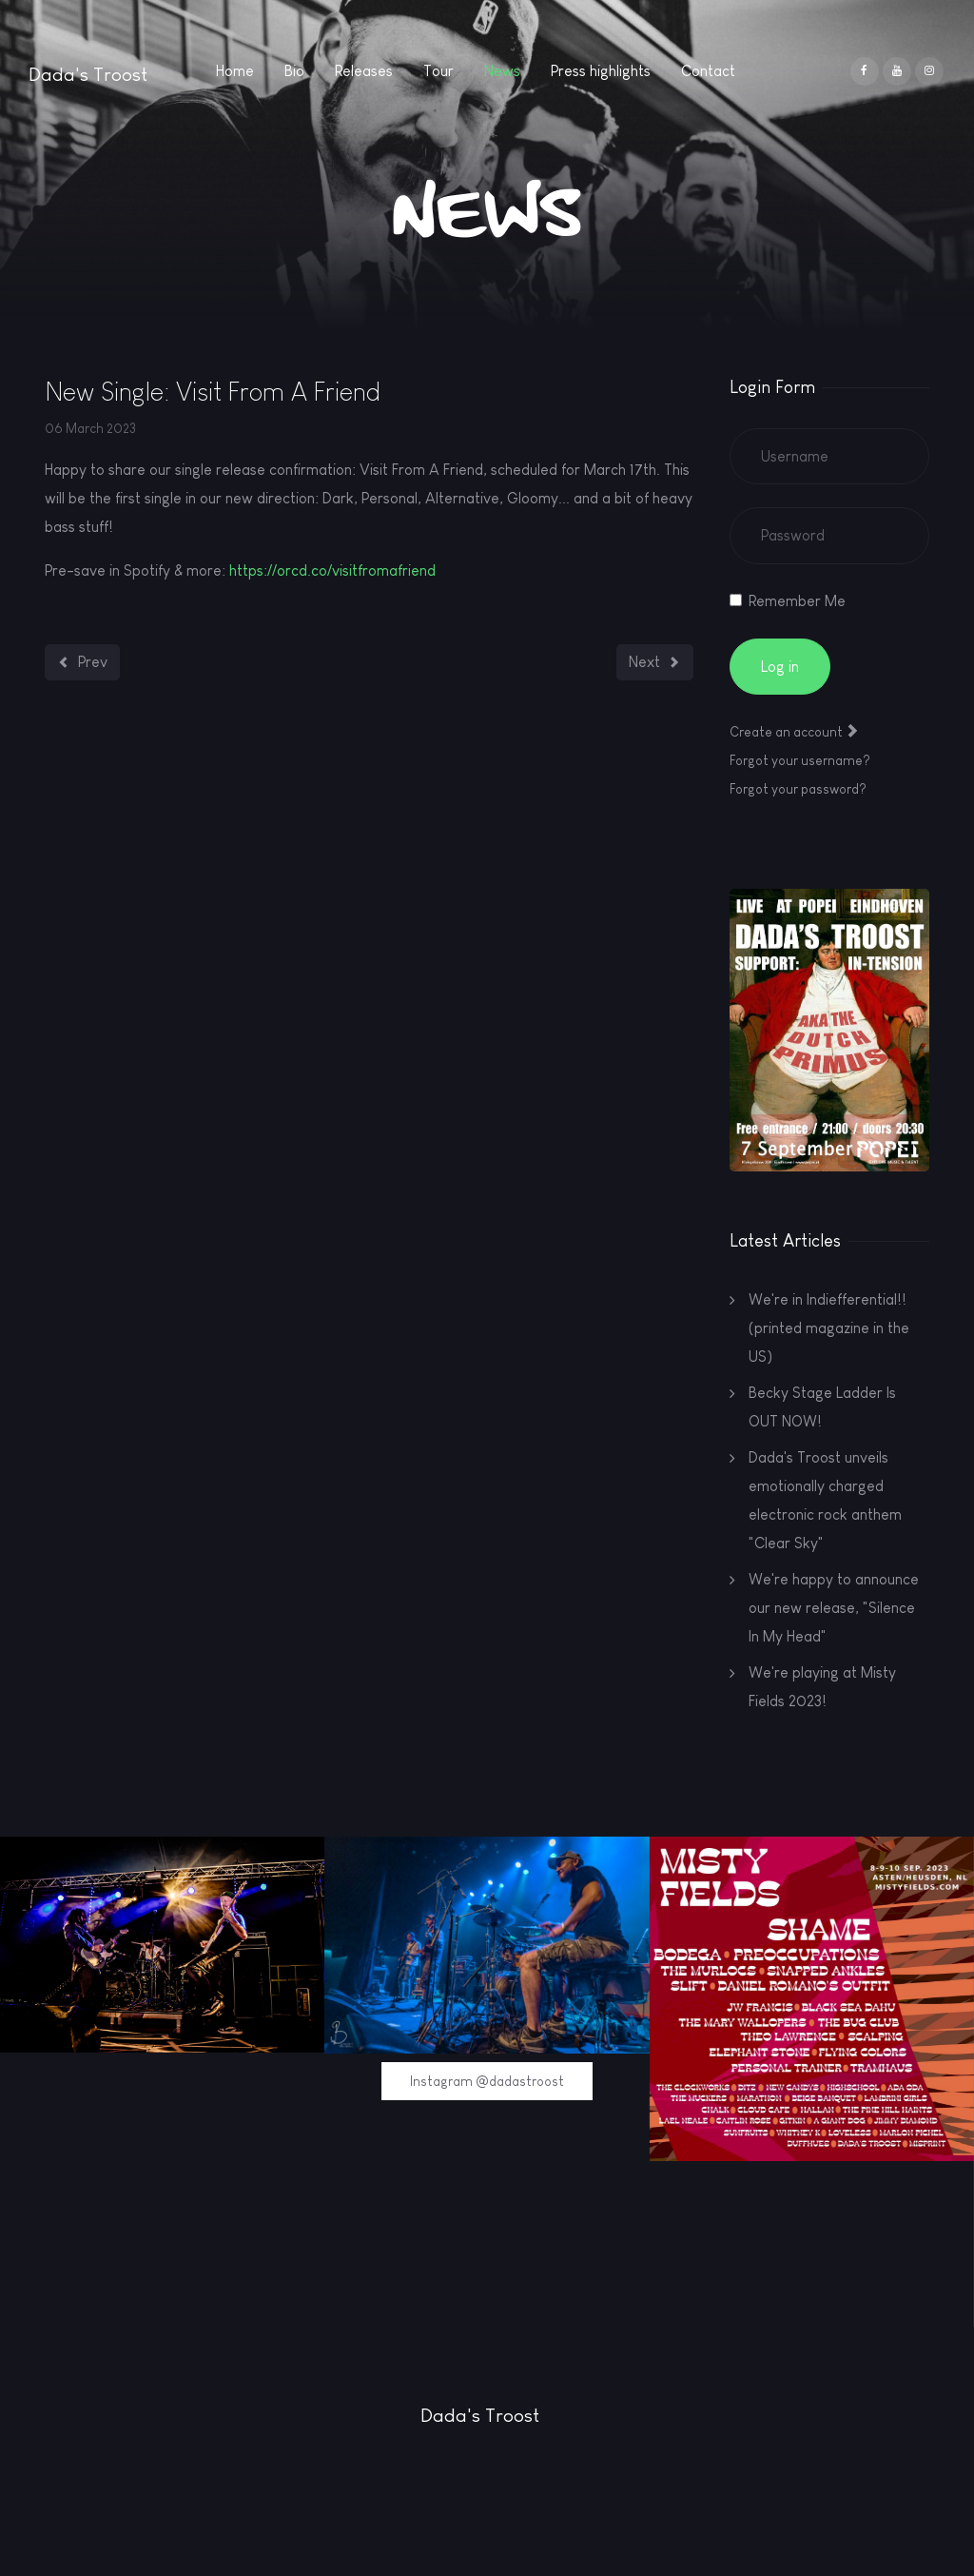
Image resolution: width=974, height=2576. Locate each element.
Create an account (794, 731)
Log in (780, 667)
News (502, 71)
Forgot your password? (798, 788)
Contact (708, 71)
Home (235, 71)
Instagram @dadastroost (487, 2081)
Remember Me (797, 601)
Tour (438, 71)
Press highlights (601, 71)
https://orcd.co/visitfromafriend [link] (332, 570)
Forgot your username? (800, 760)
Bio (294, 71)
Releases (364, 71)
